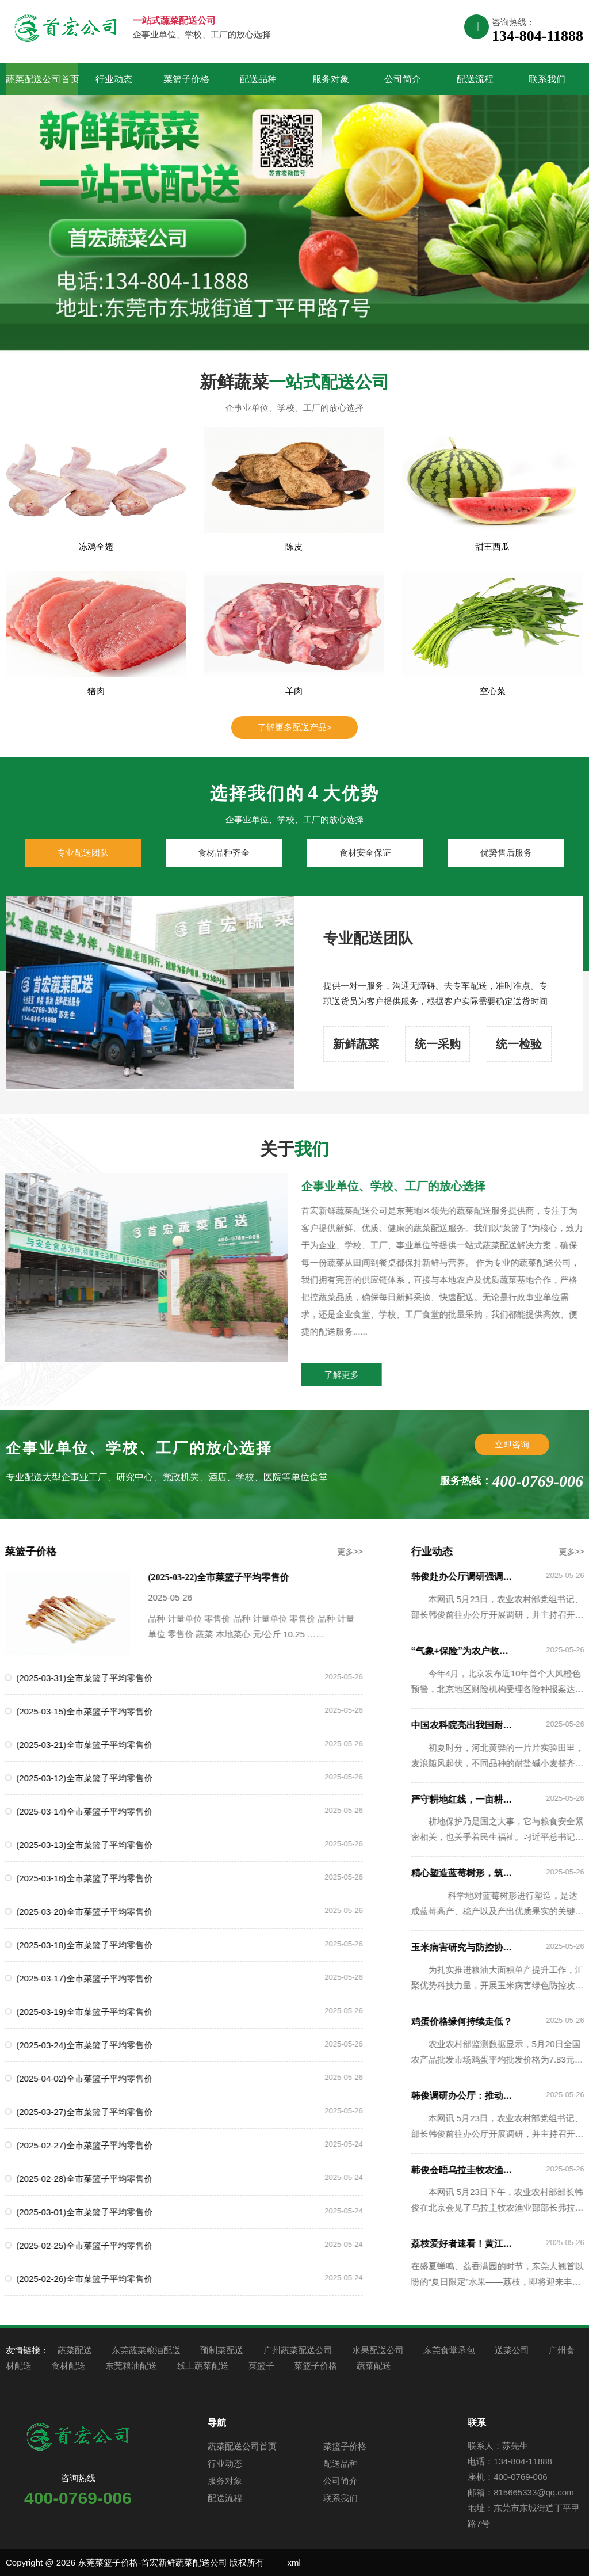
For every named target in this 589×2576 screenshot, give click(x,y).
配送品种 (258, 79)
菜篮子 (261, 2366)
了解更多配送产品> (295, 727)
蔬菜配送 (75, 2350)
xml (293, 2562)
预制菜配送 (221, 2350)
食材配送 (68, 2366)
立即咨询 (512, 1444)
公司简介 (402, 79)
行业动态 (113, 79)
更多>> (314, 1551)
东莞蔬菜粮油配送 (146, 2350)
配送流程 (475, 79)
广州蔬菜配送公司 (297, 2350)
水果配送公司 (378, 2350)
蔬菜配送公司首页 (42, 79)
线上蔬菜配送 (203, 2366)
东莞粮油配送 (131, 2366)
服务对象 (330, 79)
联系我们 (547, 79)
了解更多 (376, 1375)
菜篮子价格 (186, 79)
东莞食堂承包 (449, 2350)
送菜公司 (512, 2350)
